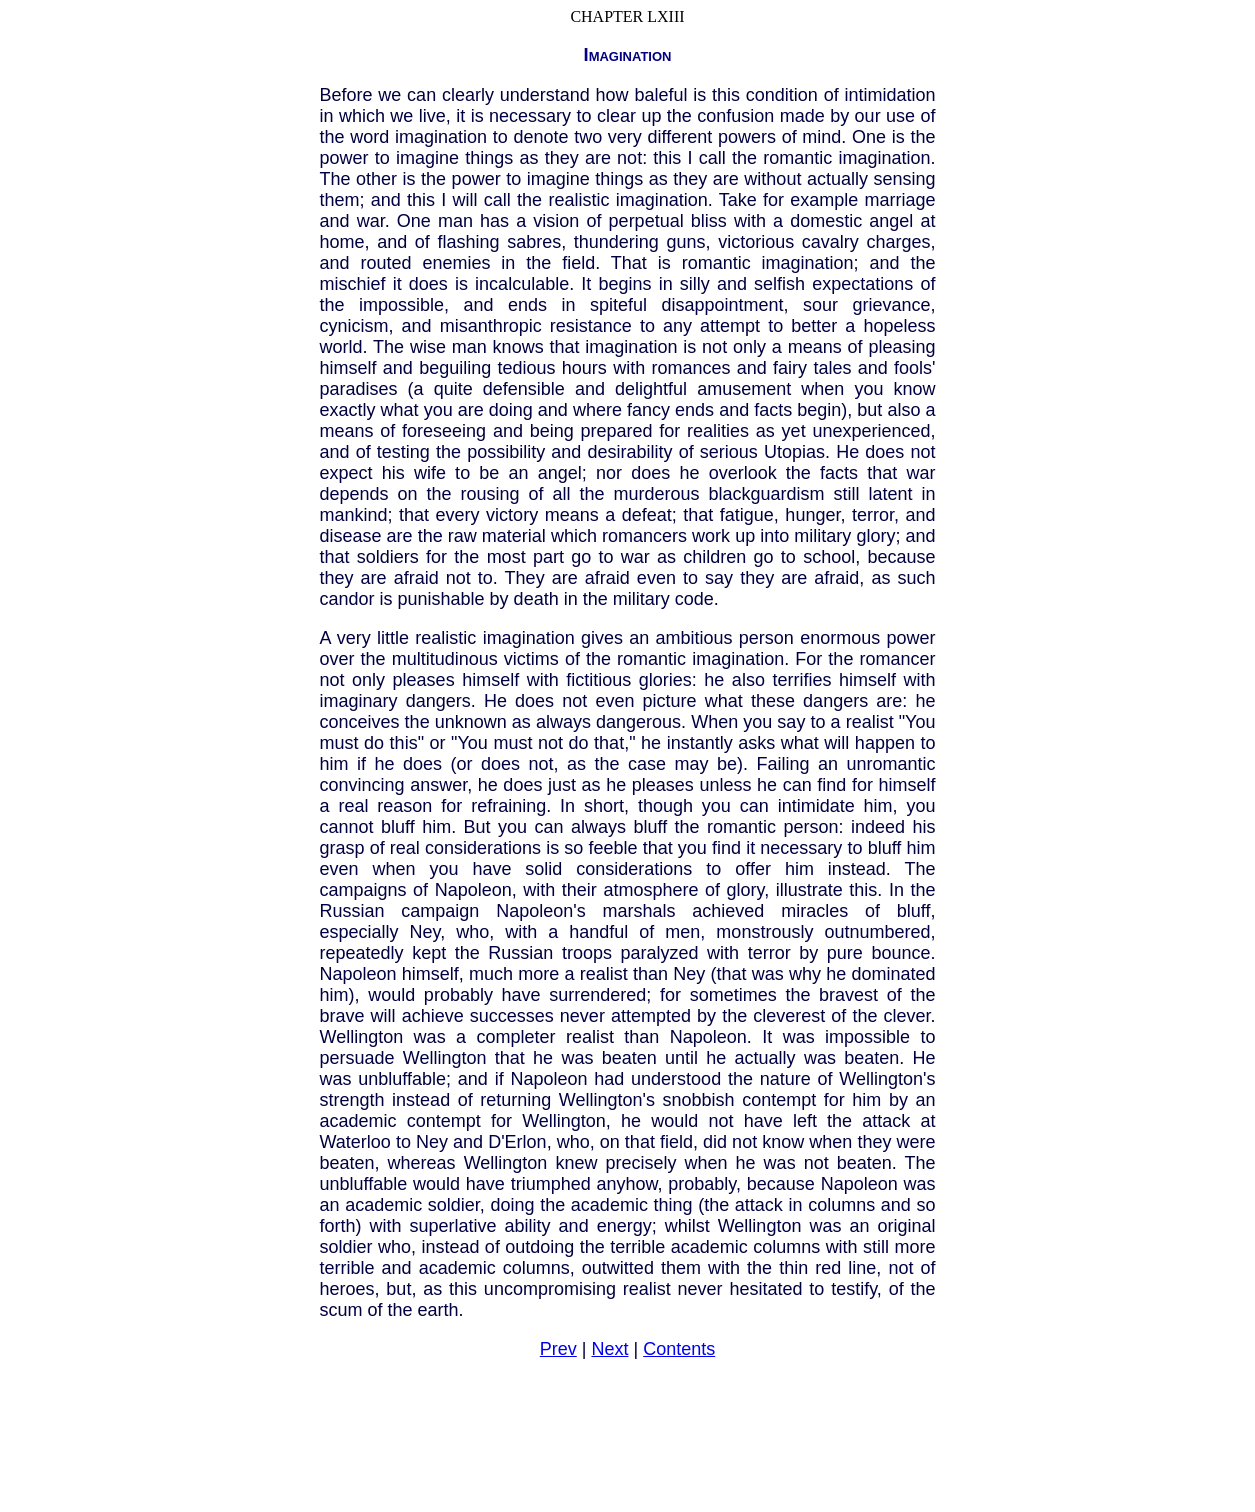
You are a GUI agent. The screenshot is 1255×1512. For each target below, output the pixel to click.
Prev (558, 1349)
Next (609, 1349)
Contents (679, 1349)
